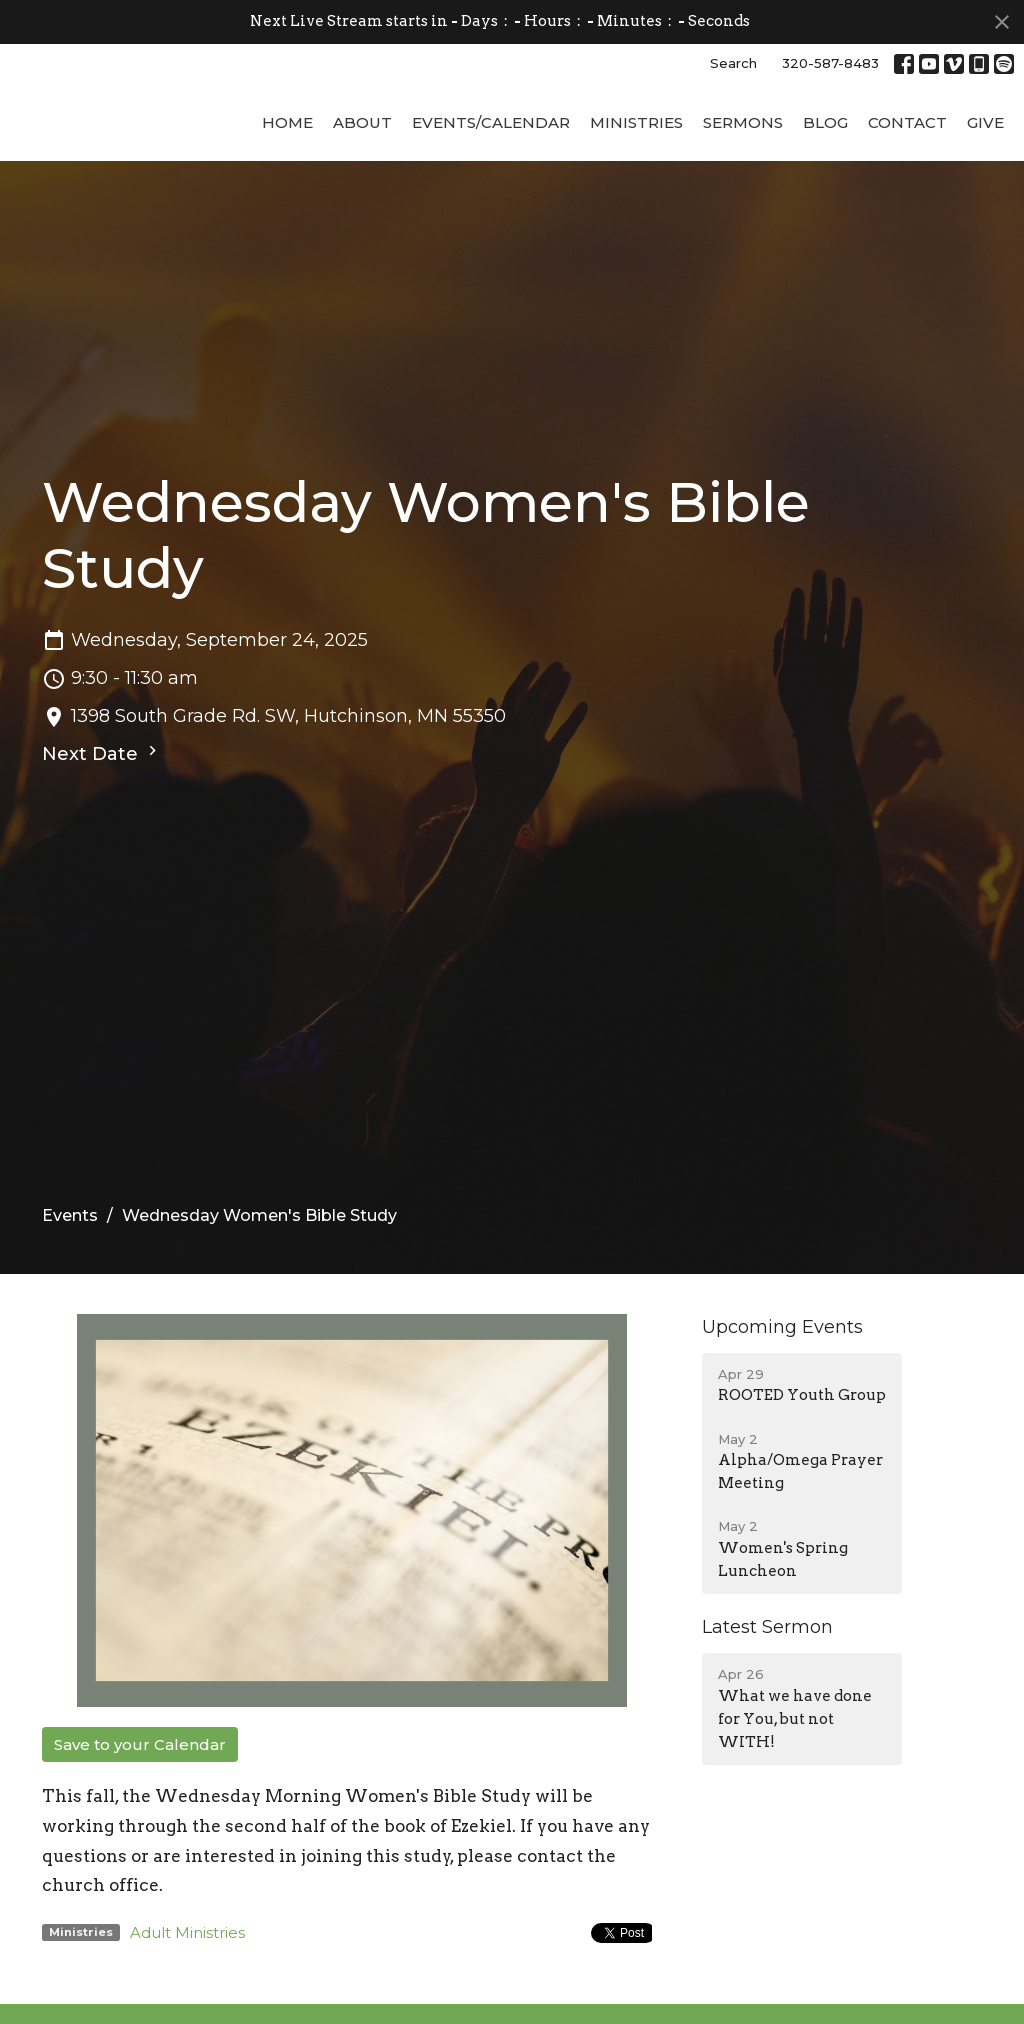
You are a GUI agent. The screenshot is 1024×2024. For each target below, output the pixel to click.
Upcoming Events (782, 1397)
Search (733, 63)
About (362, 192)
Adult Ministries (187, 2002)
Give (985, 192)
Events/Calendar (491, 192)
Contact (907, 192)
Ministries (636, 192)
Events (70, 1285)
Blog (825, 192)
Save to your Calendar (140, 1814)
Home (287, 192)
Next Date (102, 823)
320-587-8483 (830, 63)
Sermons (743, 192)
